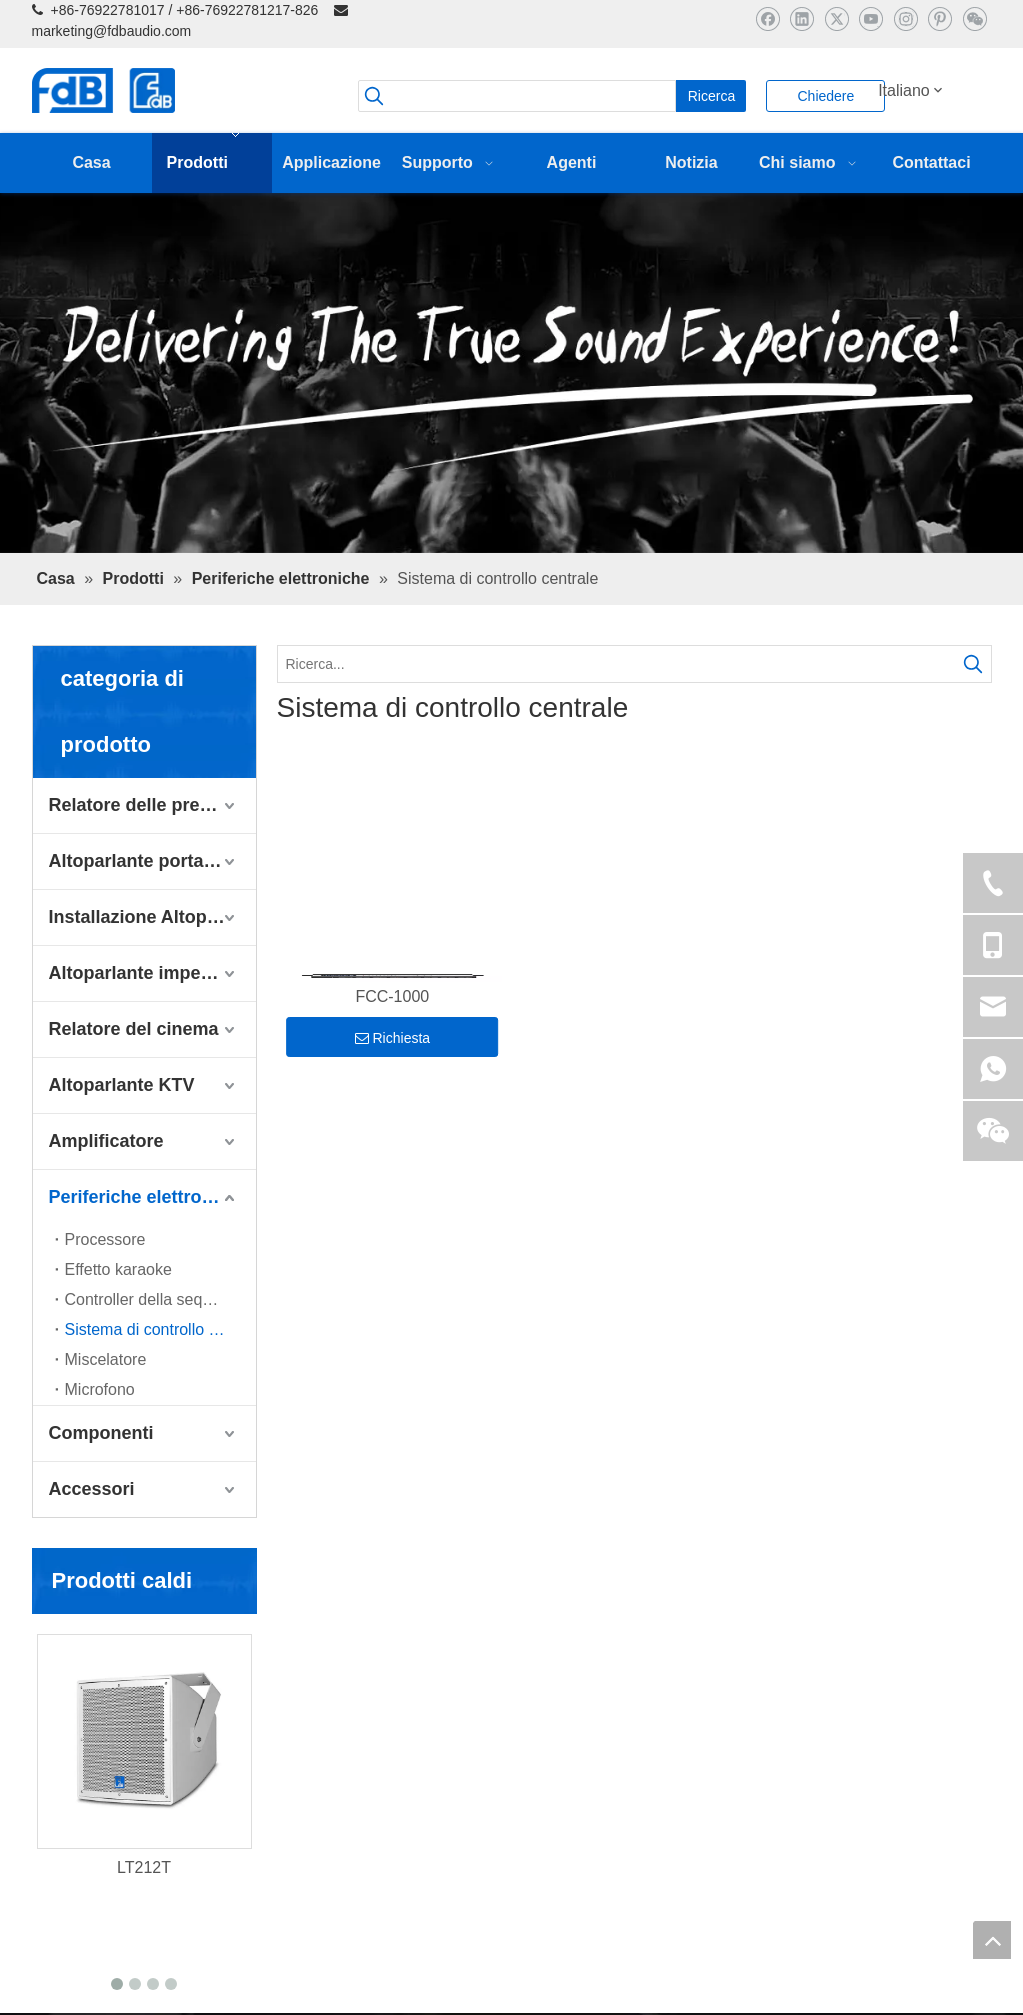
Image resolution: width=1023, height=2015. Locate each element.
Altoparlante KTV (122, 1085)
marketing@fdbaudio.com (112, 31)
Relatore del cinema (134, 1029)
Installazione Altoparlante (152, 917)
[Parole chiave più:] (711, 96)
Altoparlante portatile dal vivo (152, 861)
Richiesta (393, 1038)
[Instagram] (905, 18)
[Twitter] (836, 18)
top (992, 1940)
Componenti (101, 1433)
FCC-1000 (392, 996)
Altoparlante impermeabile (152, 973)
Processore (105, 1239)
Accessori (92, 1489)
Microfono (100, 1389)
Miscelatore (106, 1359)
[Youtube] (870, 18)
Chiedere (825, 96)
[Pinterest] (939, 18)
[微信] (974, 18)
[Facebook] (767, 18)
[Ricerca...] (616, 664)
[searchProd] (517, 96)
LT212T (144, 1867)
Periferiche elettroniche (149, 1197)
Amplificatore (106, 1141)
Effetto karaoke (118, 1269)
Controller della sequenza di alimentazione (160, 1299)
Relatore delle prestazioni (152, 805)
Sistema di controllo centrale (160, 1329)
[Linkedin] (801, 18)
